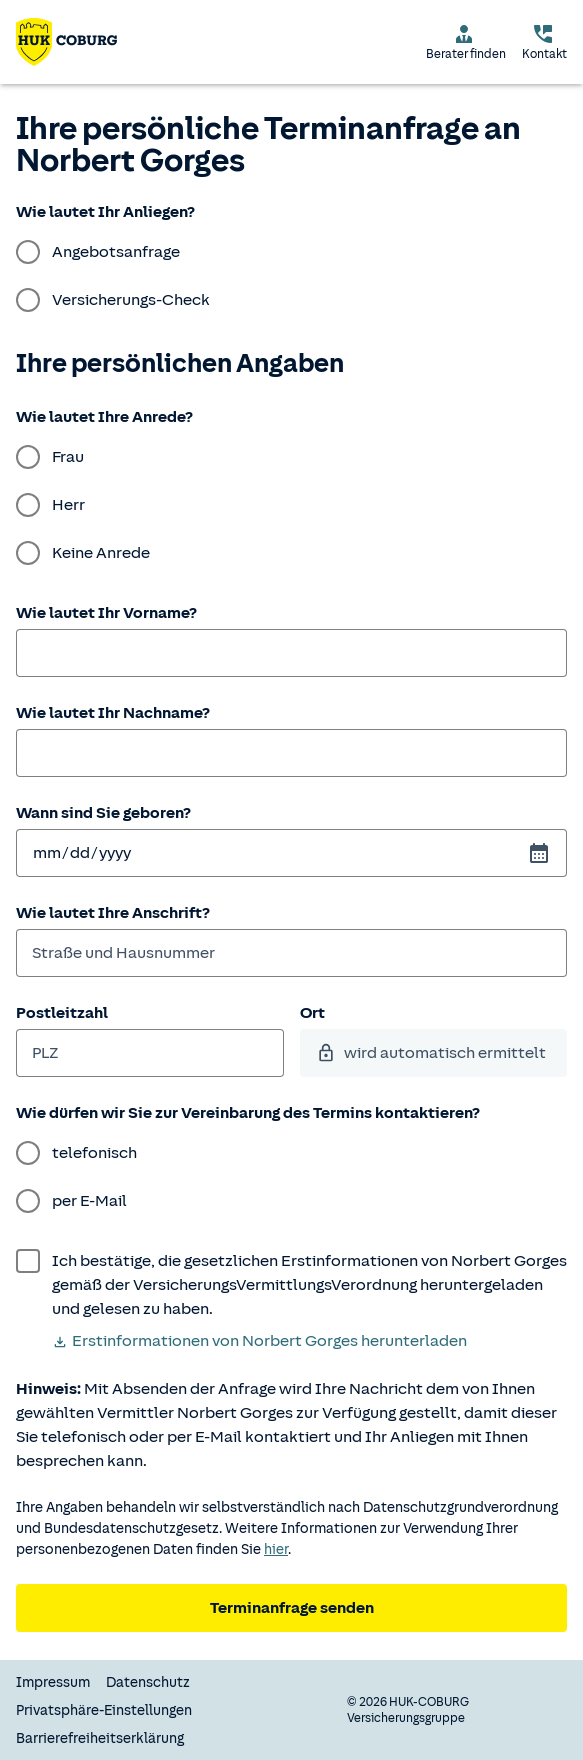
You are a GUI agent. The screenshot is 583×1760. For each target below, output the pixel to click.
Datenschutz (148, 1682)
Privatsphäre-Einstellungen (104, 1710)
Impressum (53, 1682)
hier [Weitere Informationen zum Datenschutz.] (276, 1549)
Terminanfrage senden (292, 1608)
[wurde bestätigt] (291, 1285)
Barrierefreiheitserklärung (100, 1738)
